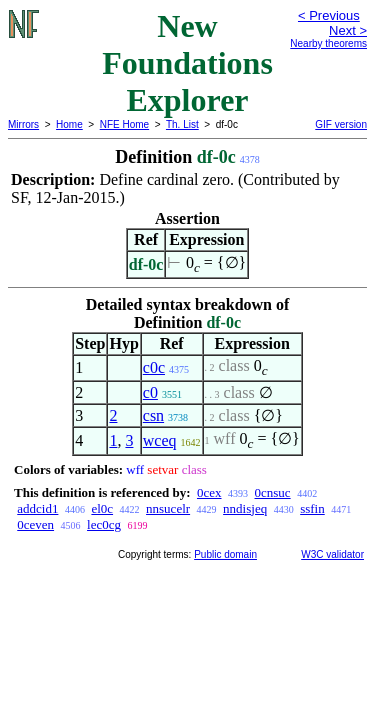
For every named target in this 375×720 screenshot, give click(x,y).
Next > (348, 30)
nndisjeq (245, 508)
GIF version (341, 124)
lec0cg (104, 524)
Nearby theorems (328, 43)
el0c (102, 508)
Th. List (182, 124)
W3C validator (332, 554)
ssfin (312, 508)
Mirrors (23, 124)
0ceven (35, 524)
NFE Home (124, 124)
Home (69, 124)
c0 (150, 392)
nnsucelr (168, 508)
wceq (160, 440)
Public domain (225, 554)
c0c (154, 367)
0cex (209, 492)
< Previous (329, 15)
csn (153, 415)
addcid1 (37, 508)
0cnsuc (273, 492)
